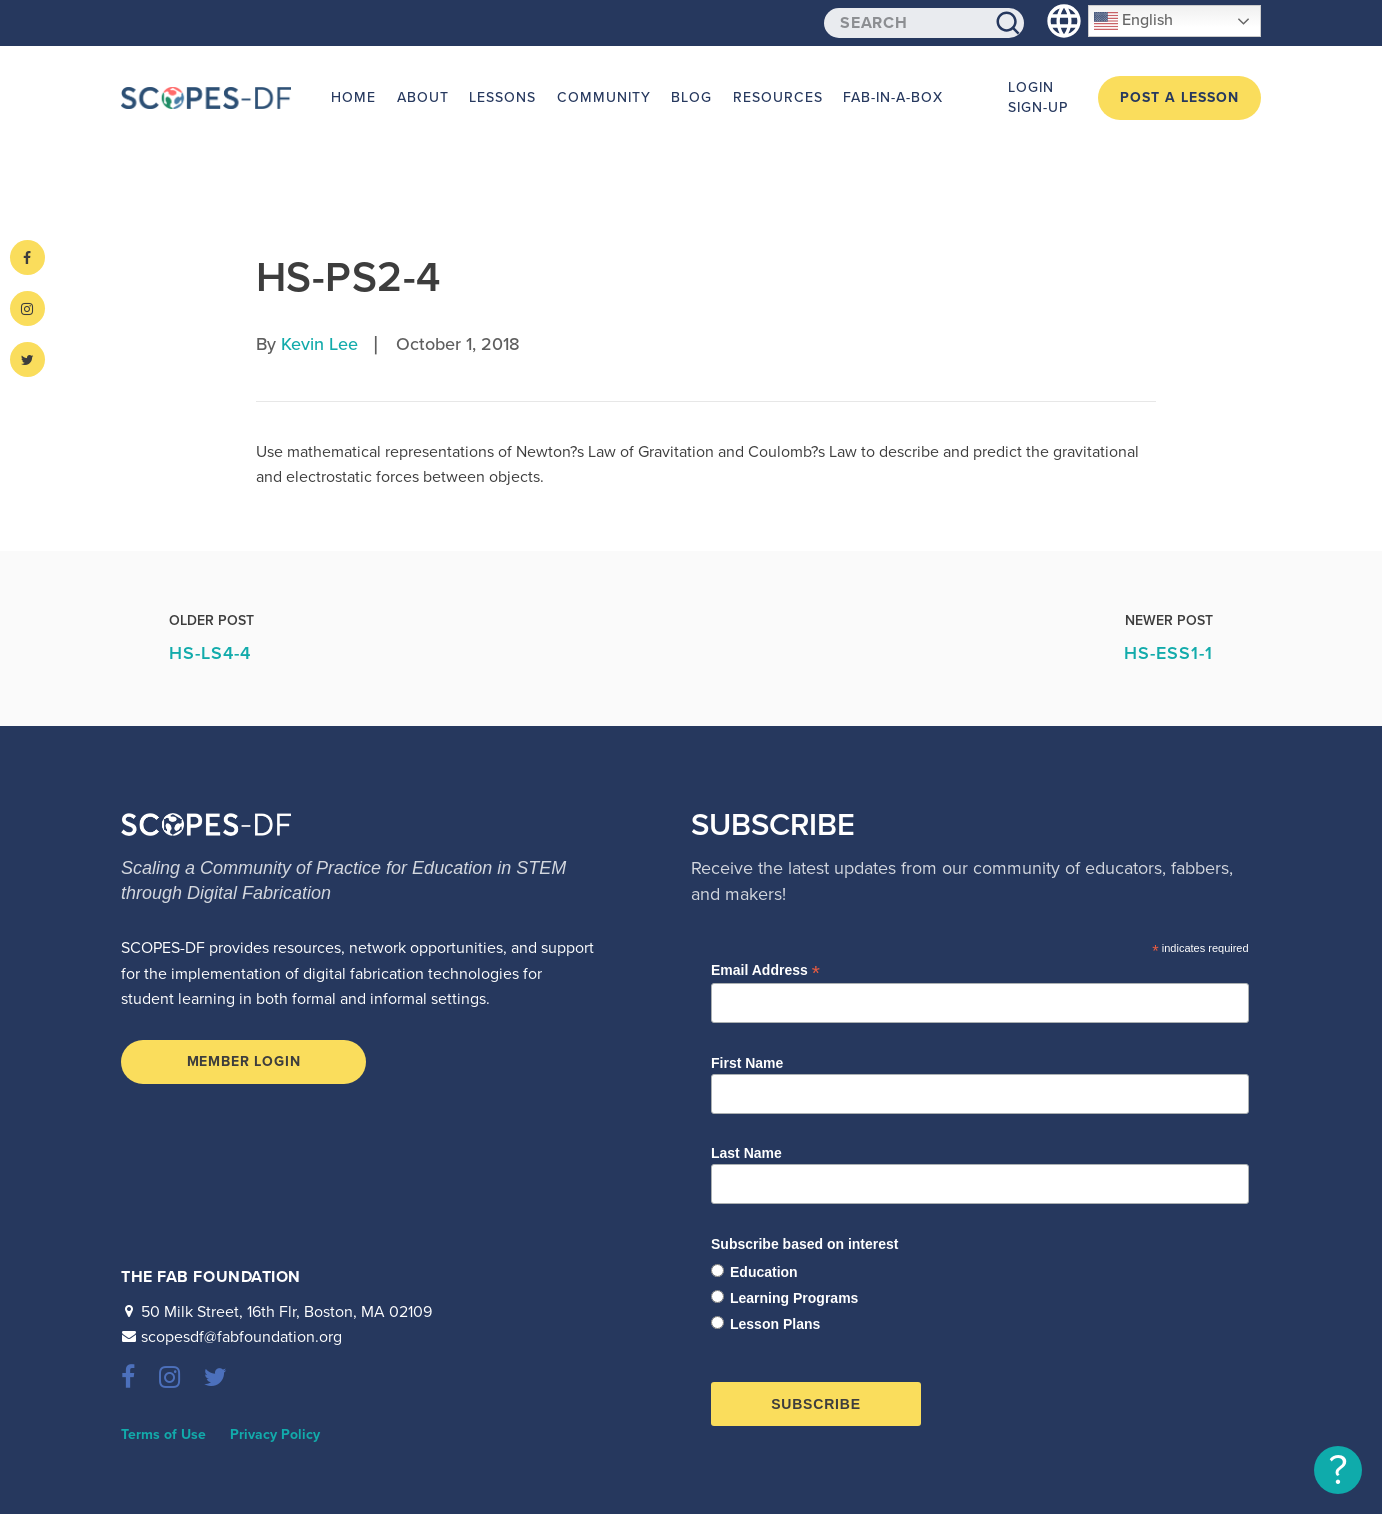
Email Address (765, 970)
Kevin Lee (319, 344)
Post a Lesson (1179, 97)
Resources (775, 97)
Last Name (746, 1153)
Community (602, 97)
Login (1031, 87)
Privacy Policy (275, 1434)
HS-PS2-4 (348, 277)
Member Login (244, 1061)
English (1133, 21)
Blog (689, 97)
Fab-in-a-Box (890, 97)
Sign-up (1038, 107)
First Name (747, 1063)
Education (764, 1272)
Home (353, 97)
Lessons (501, 97)
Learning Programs (794, 1298)
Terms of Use (163, 1434)
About (422, 97)
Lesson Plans (775, 1324)
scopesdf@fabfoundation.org (241, 1337)
